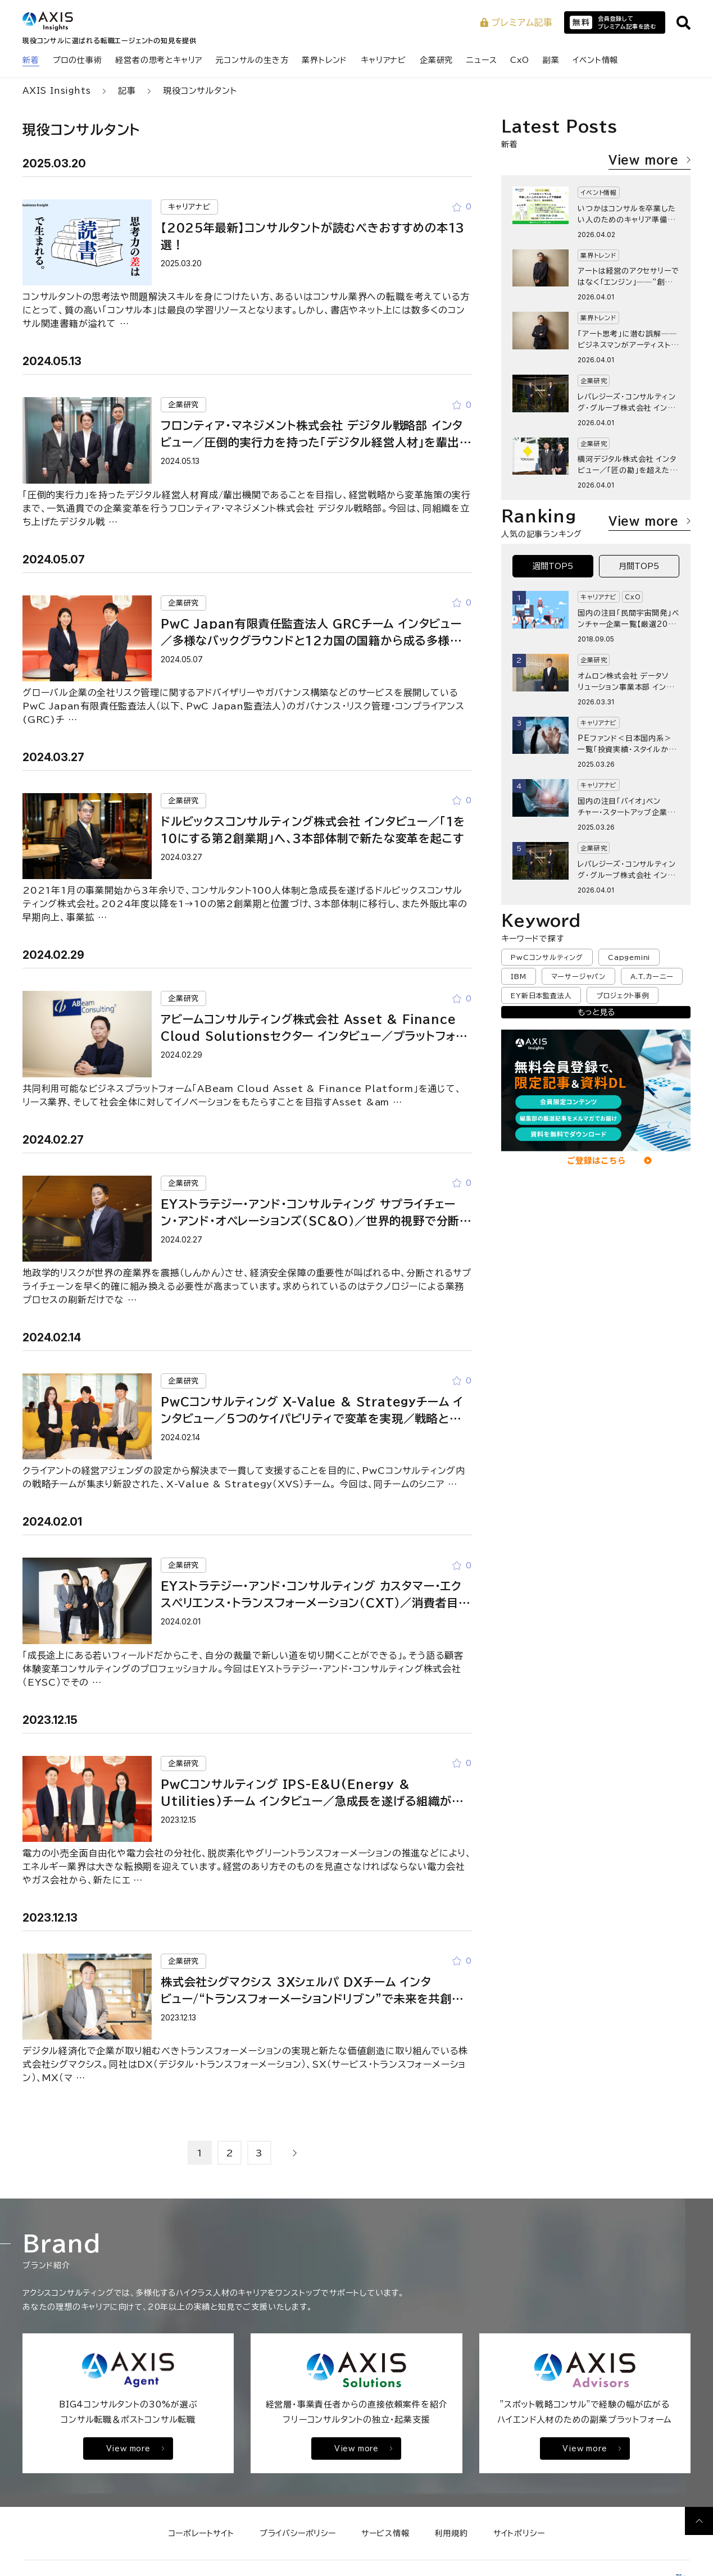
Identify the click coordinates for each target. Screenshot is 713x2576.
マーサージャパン (578, 976)
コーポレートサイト (201, 2533)
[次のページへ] (295, 2153)
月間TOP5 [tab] (639, 566)
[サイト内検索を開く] (683, 23)
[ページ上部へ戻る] (699, 2521)
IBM (518, 976)
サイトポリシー (519, 2533)
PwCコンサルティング (547, 957)
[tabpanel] (595, 742)
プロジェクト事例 (622, 995)
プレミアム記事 (516, 22)
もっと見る (596, 1012)
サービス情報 (385, 2533)
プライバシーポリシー (298, 2533)
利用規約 (451, 2533)
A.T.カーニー (651, 976)
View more (649, 159)
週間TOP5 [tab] (553, 566)
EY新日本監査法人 (541, 995)
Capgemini (629, 957)
